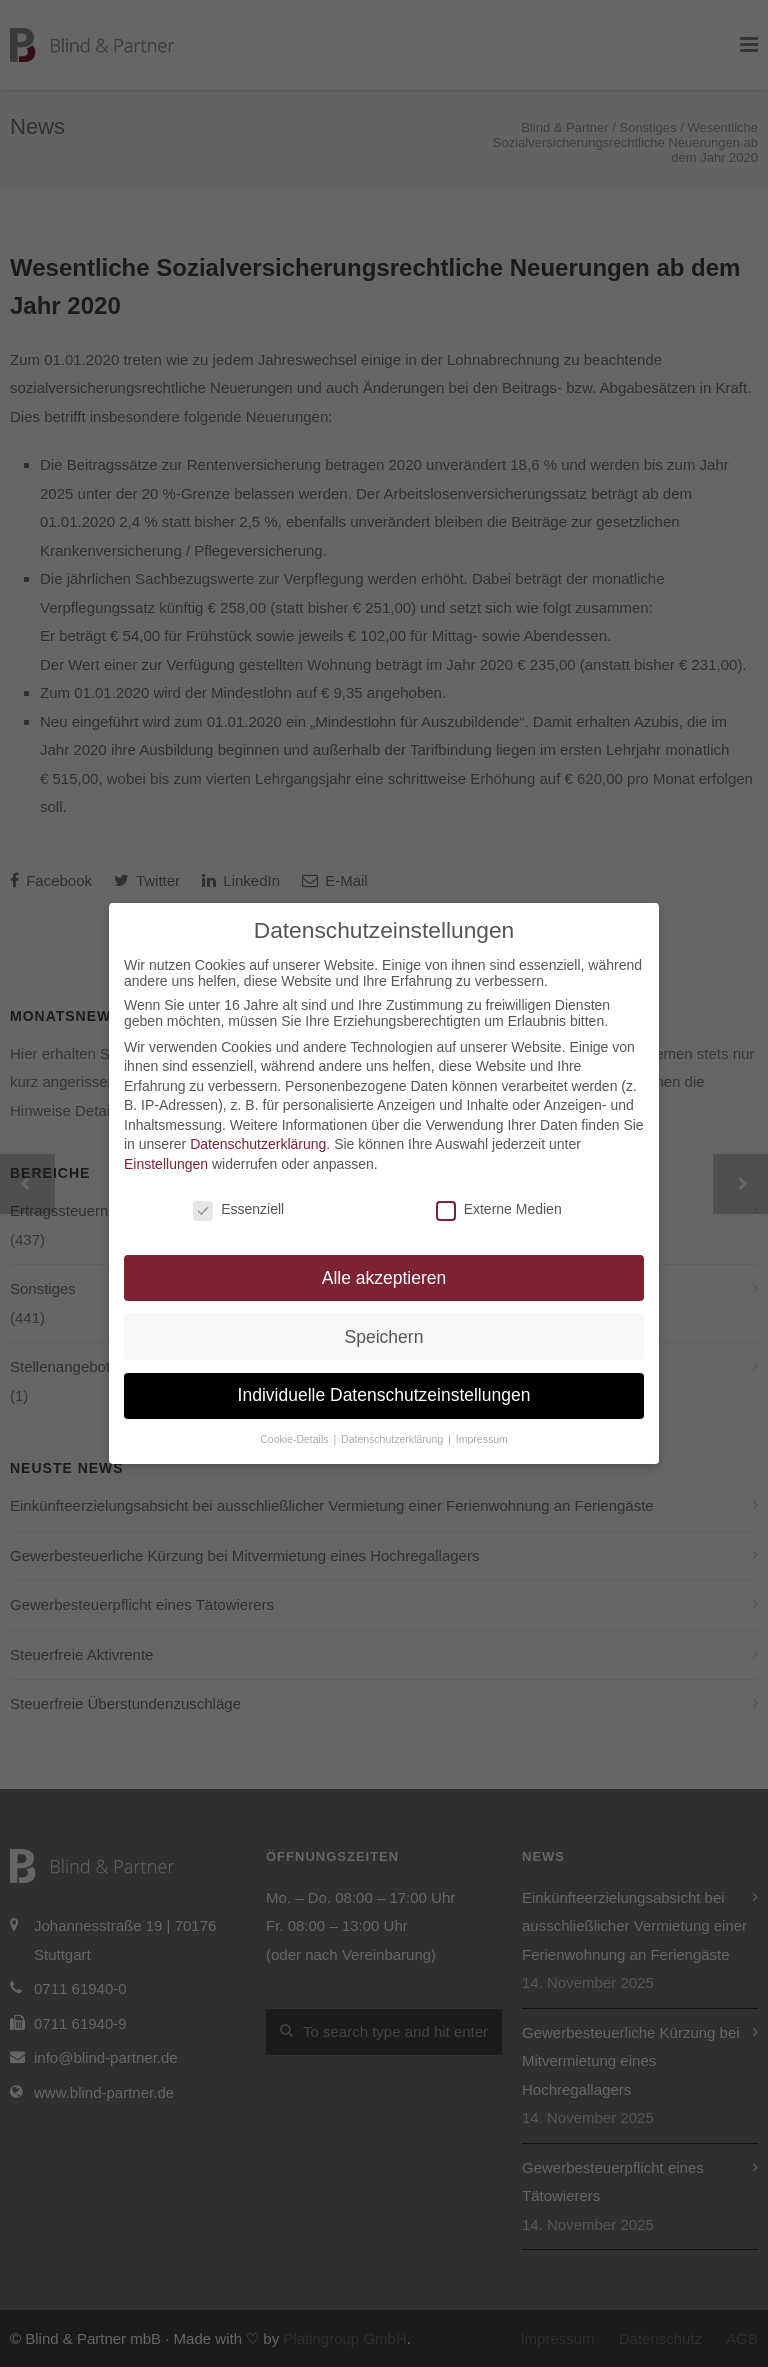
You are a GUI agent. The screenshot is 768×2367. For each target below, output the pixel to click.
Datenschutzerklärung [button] (393, 1439)
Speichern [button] (384, 1337)
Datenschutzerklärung (258, 1144)
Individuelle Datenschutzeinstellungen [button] (384, 1395)
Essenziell (238, 1209)
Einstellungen (166, 1164)
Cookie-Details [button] (295, 1439)
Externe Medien (499, 1209)
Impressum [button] (482, 1439)
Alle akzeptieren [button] (384, 1278)
